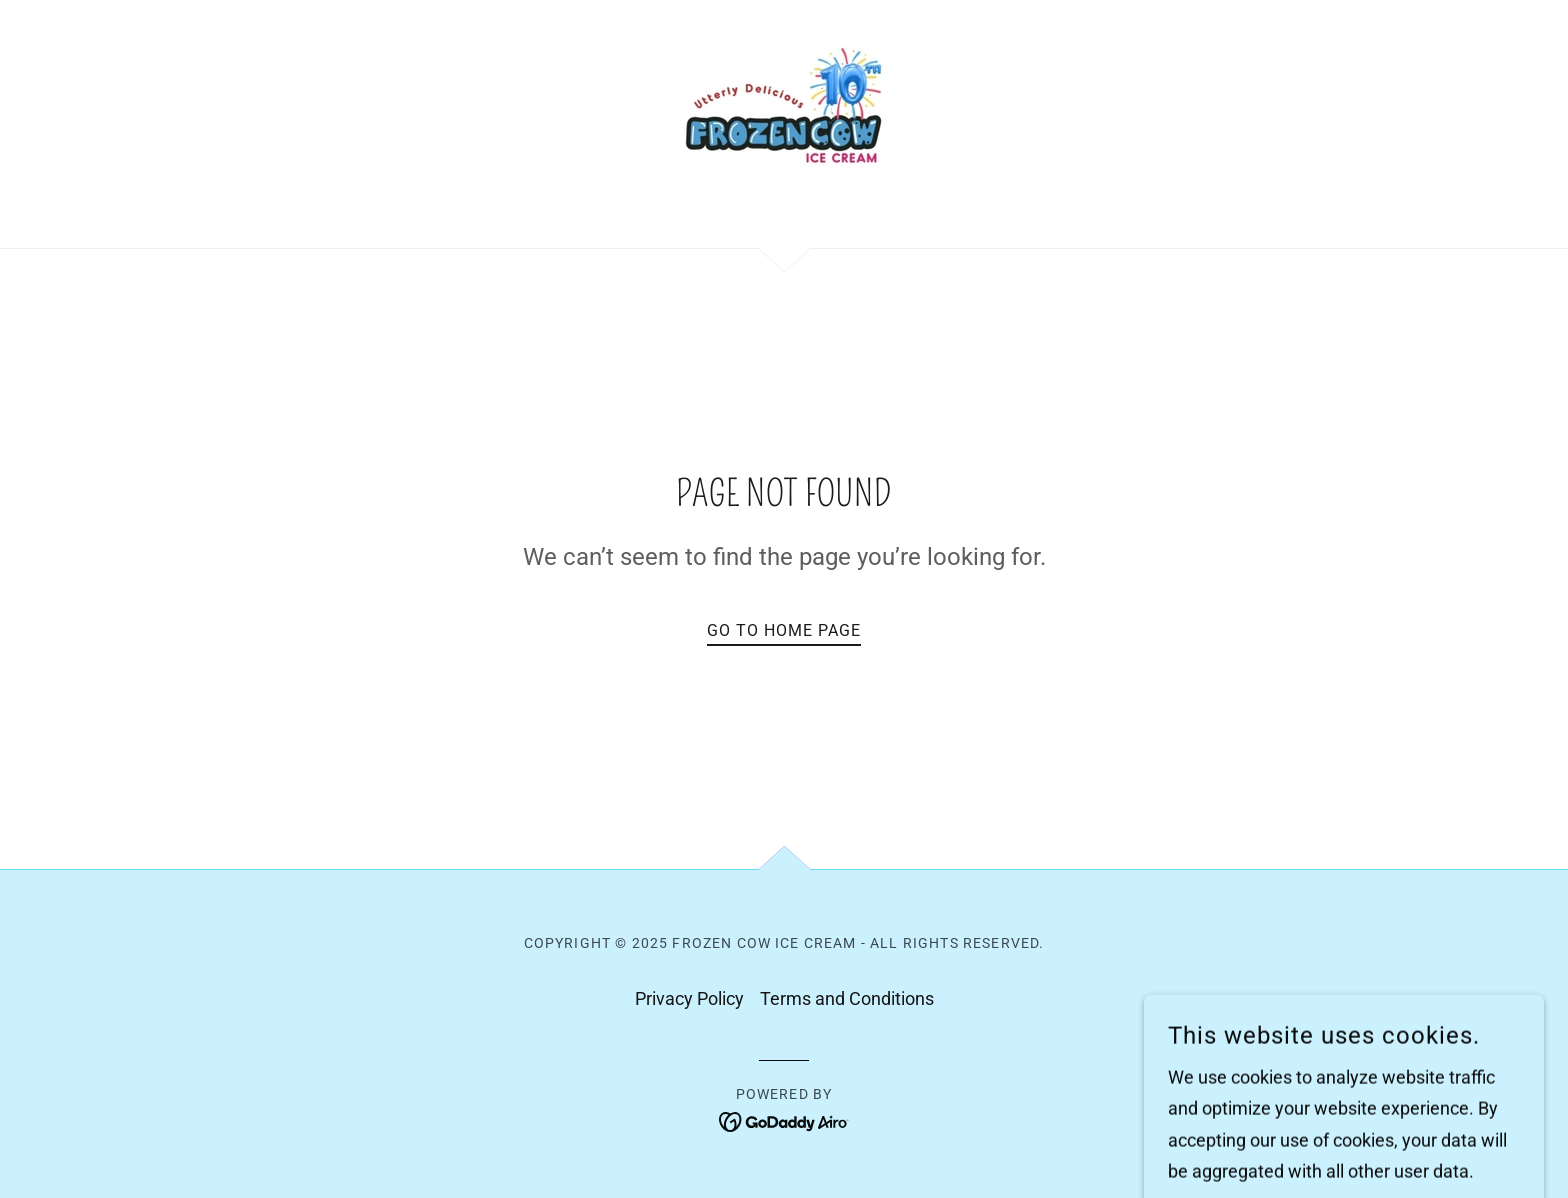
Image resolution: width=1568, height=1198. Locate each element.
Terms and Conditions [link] (847, 998)
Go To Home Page (784, 630)
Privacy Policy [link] (689, 998)
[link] (784, 122)
